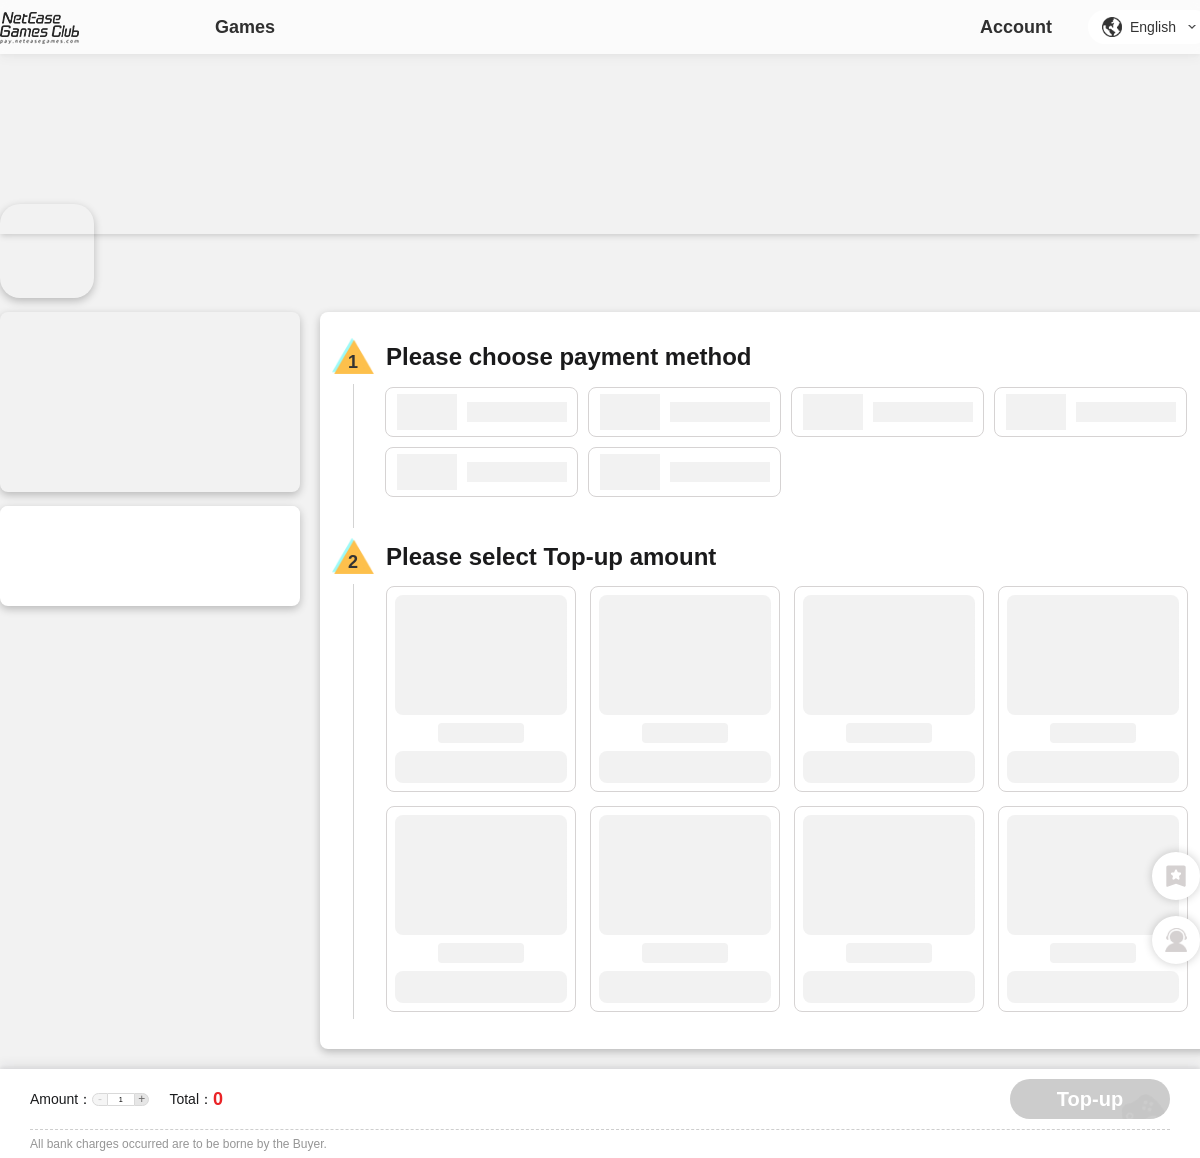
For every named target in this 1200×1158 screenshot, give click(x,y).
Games (245, 27)
